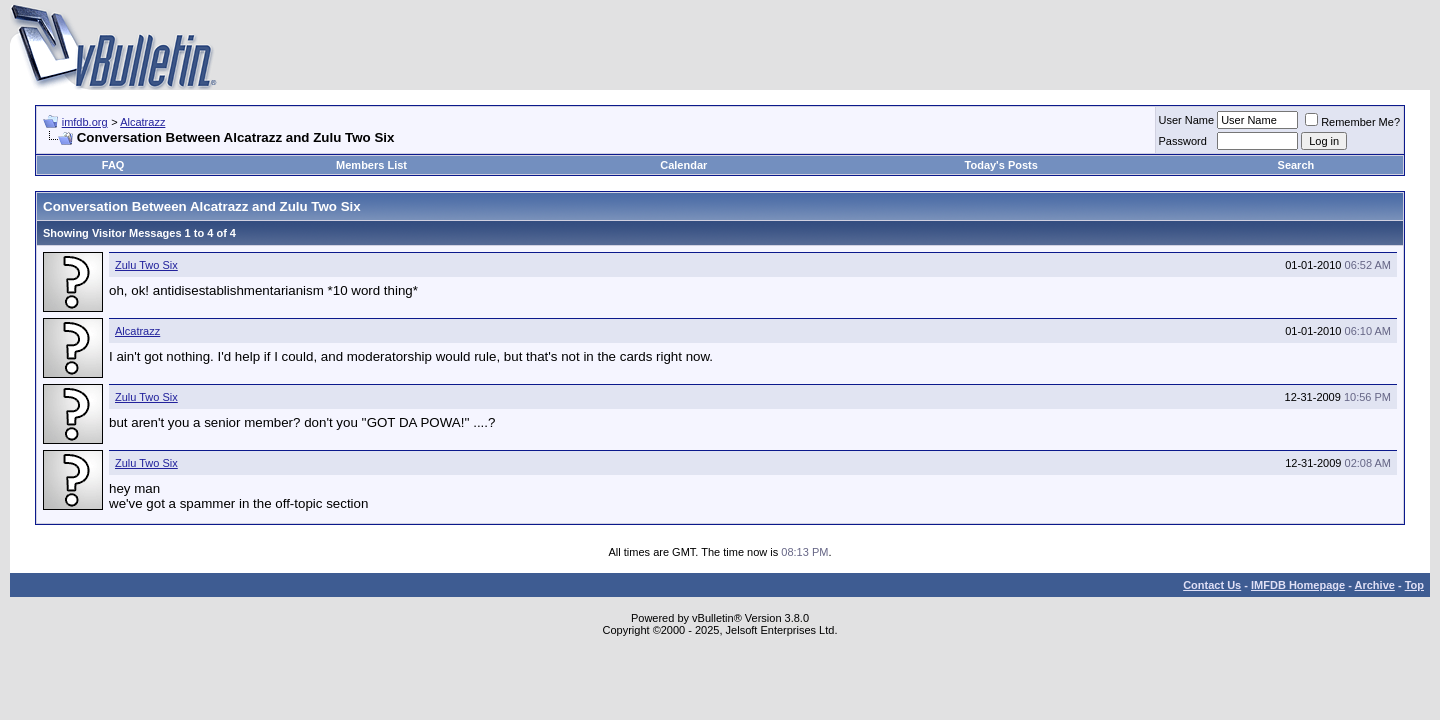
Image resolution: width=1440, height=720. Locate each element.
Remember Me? (1352, 122)
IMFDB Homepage (1298, 585)
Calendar (683, 165)
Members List (371, 165)
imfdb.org (85, 122)
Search (1296, 165)
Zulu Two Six (146, 265)
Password (1183, 141)
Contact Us (1212, 585)
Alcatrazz (142, 122)
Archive (1375, 585)
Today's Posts (1001, 165)
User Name (1187, 120)
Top (1414, 585)
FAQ (113, 165)
